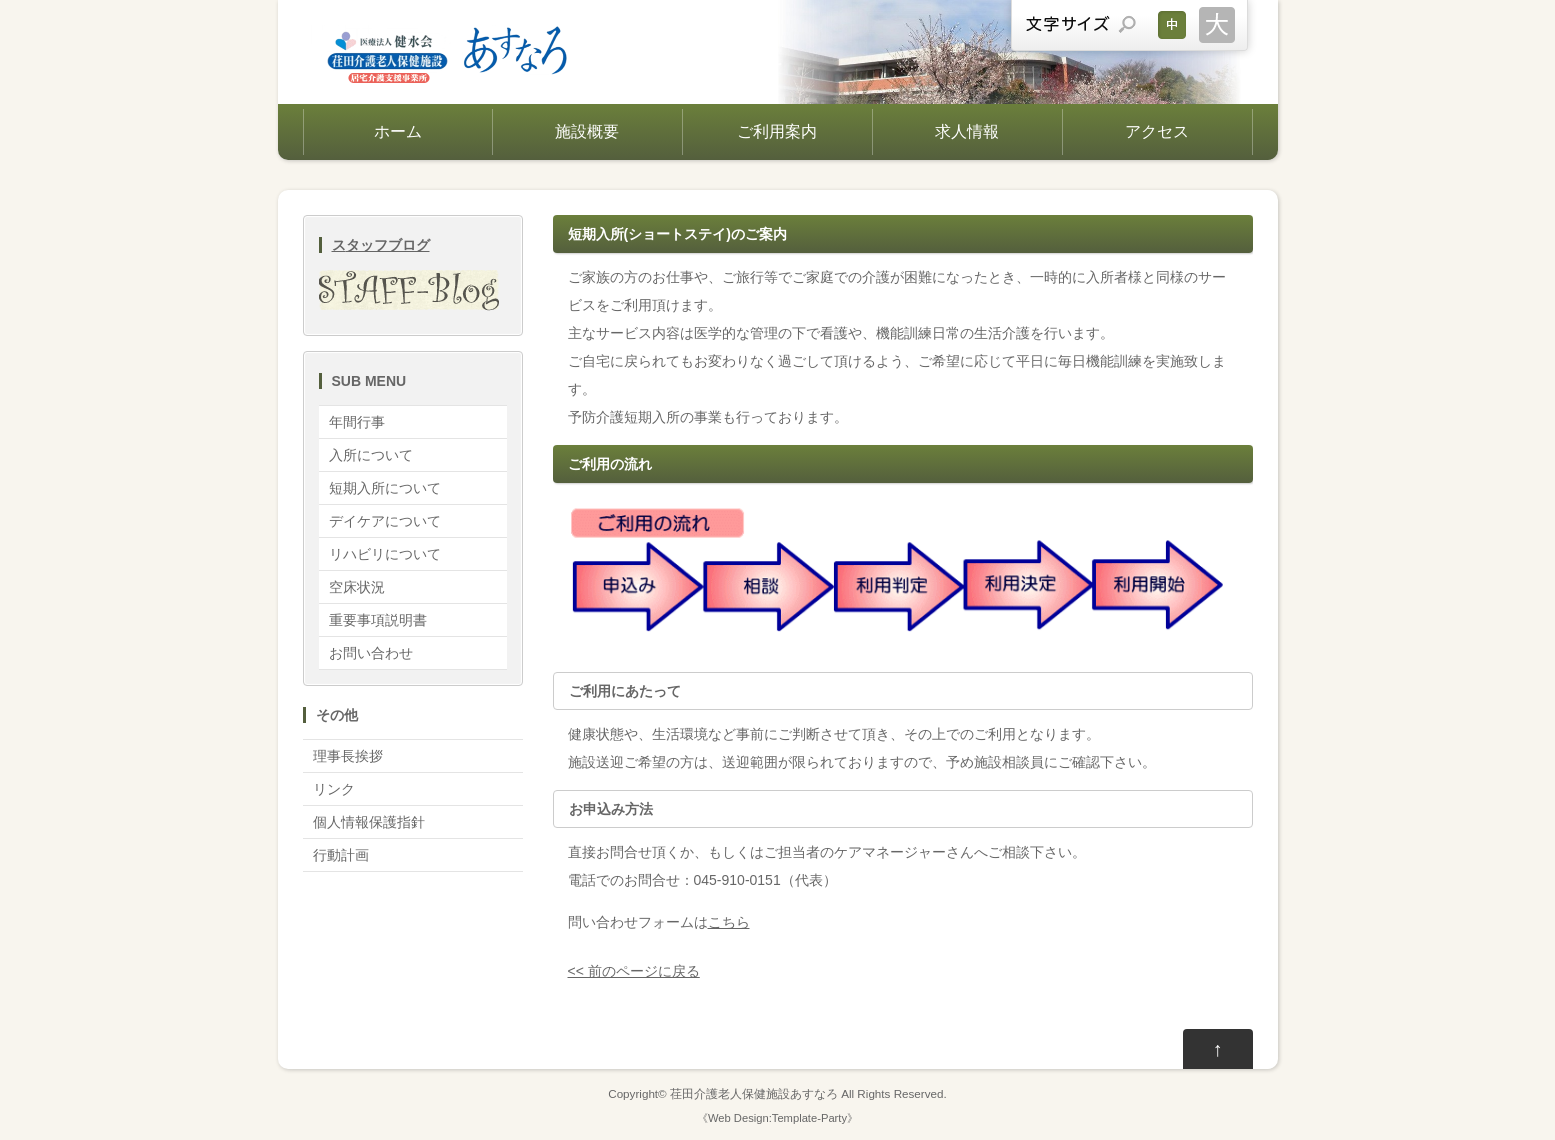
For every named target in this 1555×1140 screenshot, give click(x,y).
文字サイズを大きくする (1217, 25)
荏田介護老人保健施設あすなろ (754, 1093)
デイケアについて (385, 521)
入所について (371, 455)
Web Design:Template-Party (777, 1118)
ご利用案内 (777, 131)
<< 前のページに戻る (634, 971)
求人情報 (967, 131)
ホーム (398, 131)
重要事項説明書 (378, 620)
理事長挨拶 (348, 756)
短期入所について (385, 488)
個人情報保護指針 (369, 822)
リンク (334, 789)
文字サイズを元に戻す (1172, 25)
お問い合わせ (371, 653)
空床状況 (357, 587)
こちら (729, 922)
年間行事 (357, 422)
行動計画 (341, 855)
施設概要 (587, 131)
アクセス (1157, 131)
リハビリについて (385, 554)
